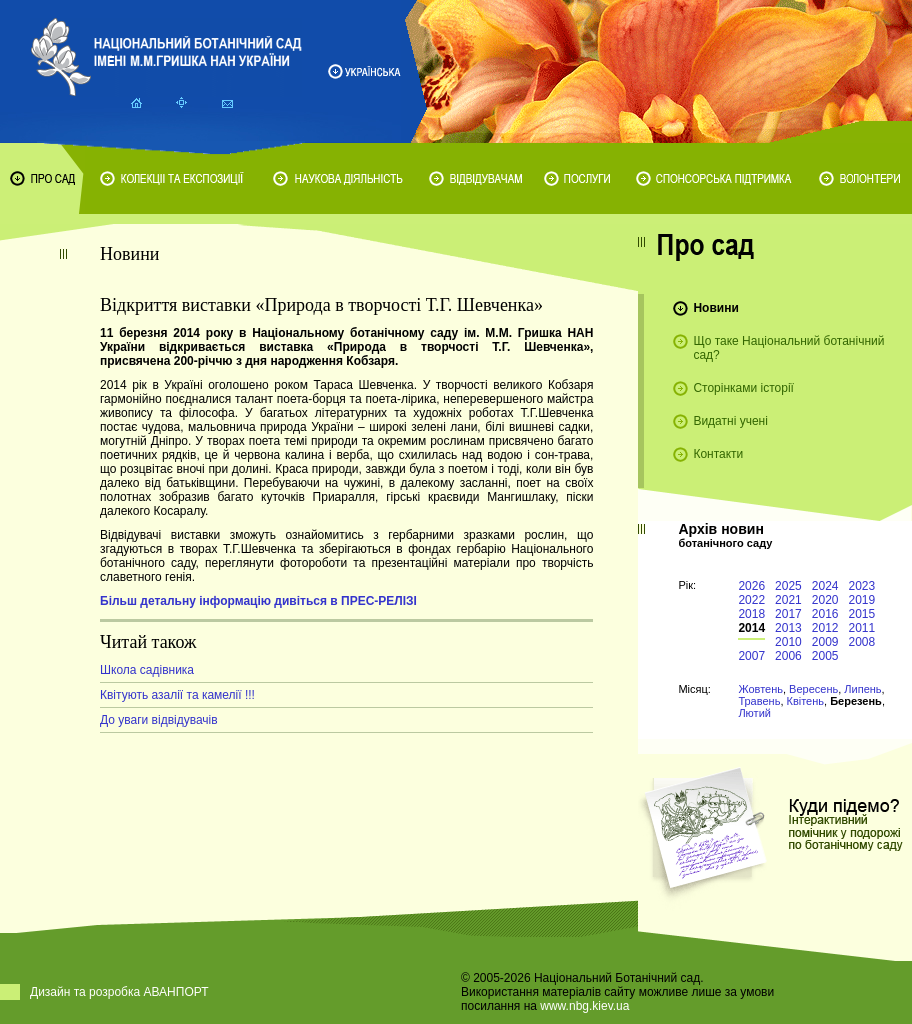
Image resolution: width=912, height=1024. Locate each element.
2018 (751, 614)
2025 (788, 586)
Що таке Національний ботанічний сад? (788, 348)
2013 (788, 628)
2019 (862, 600)
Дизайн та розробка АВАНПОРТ (119, 992)
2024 (825, 586)
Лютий (754, 713)
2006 (788, 656)
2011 (862, 628)
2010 (788, 642)
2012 (825, 628)
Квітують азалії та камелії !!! (177, 695)
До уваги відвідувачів (159, 720)
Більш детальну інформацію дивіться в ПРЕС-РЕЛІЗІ (258, 601)
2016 (825, 614)
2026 (751, 586)
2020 (825, 600)
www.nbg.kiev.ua (584, 1006)
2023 (862, 586)
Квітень (806, 701)
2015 (862, 614)
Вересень (813, 689)
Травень (759, 701)
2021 (788, 600)
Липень (862, 689)
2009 (825, 642)
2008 (862, 642)
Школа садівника (147, 670)
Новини (715, 308)
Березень (856, 701)
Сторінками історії (743, 388)
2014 (751, 628)
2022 (751, 600)
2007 (751, 656)
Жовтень (760, 689)
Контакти (718, 454)
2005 (825, 656)
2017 (788, 614)
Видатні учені (730, 421)
